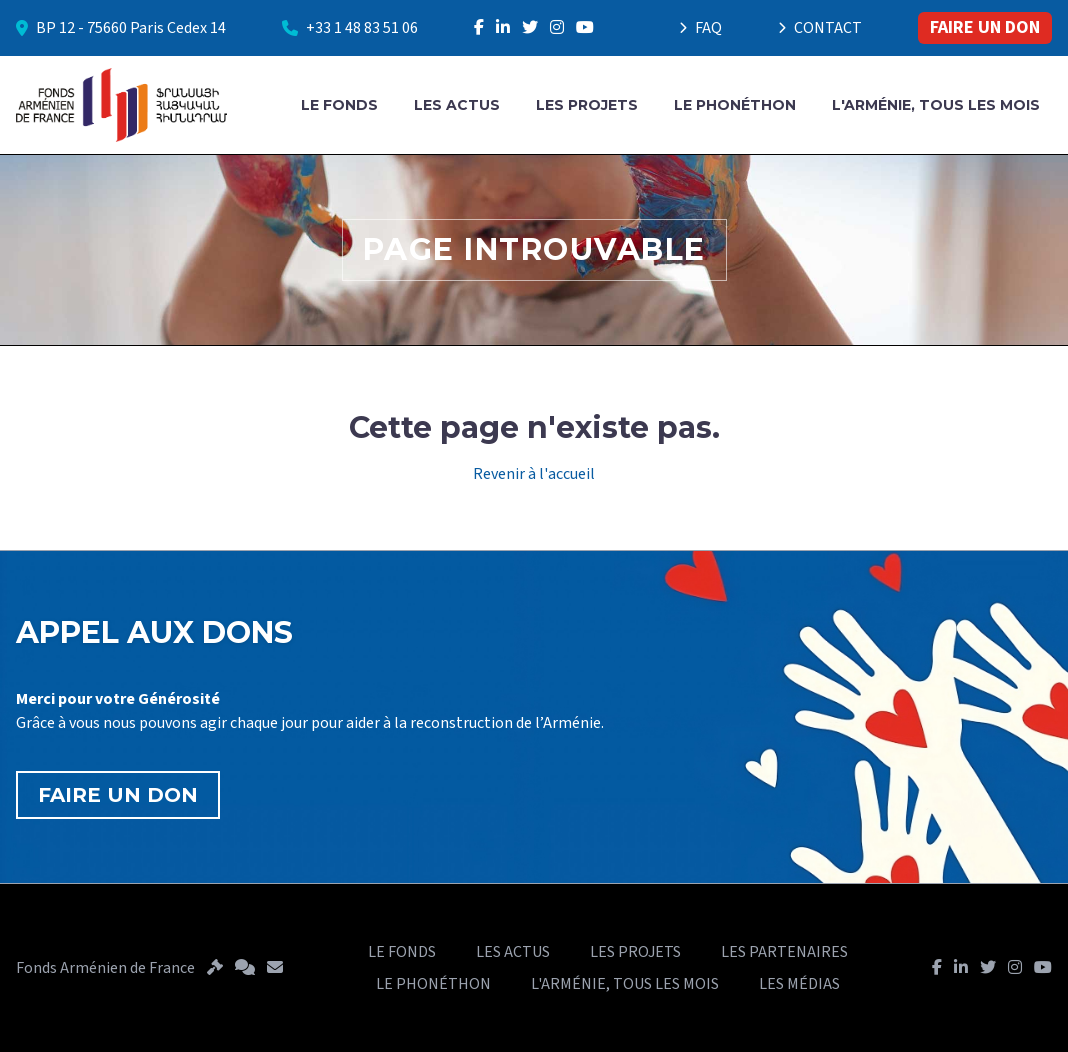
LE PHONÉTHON (735, 105)
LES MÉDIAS (799, 984)
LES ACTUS (457, 105)
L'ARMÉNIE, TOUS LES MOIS (936, 105)
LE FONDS (339, 105)
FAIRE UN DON (985, 27)
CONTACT (820, 28)
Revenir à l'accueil (534, 474)
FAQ (700, 28)
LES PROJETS (587, 105)
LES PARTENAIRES (784, 952)
